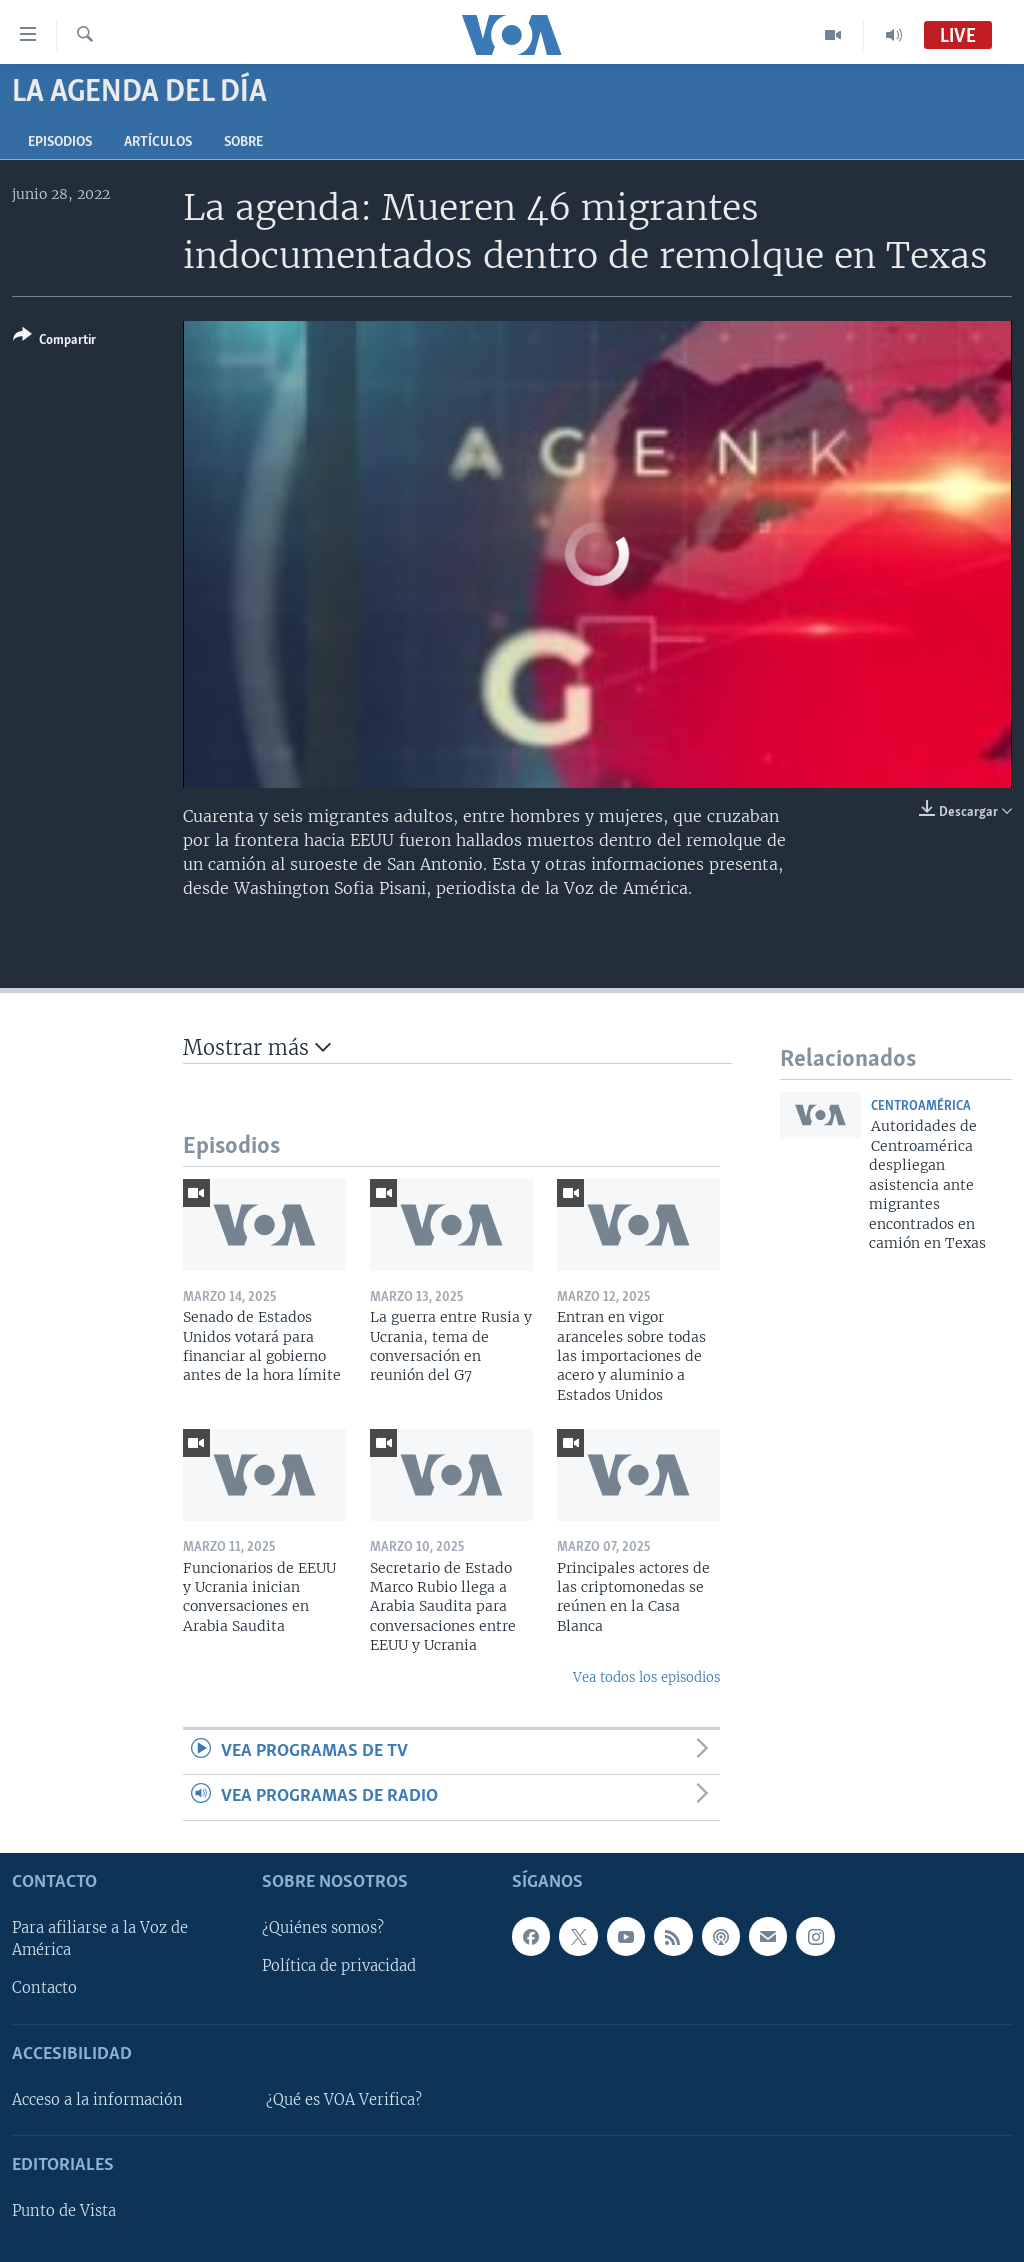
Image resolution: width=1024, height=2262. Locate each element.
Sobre (243, 142)
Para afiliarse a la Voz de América (100, 1939)
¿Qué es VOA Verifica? (344, 2100)
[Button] (54, 341)
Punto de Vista (64, 2211)
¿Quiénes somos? (323, 1928)
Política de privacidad (339, 1966)
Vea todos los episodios (646, 1677)
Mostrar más (257, 1047)
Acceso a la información (97, 2100)
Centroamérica (921, 1106)
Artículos (158, 142)
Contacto (44, 1988)
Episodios (60, 142)
